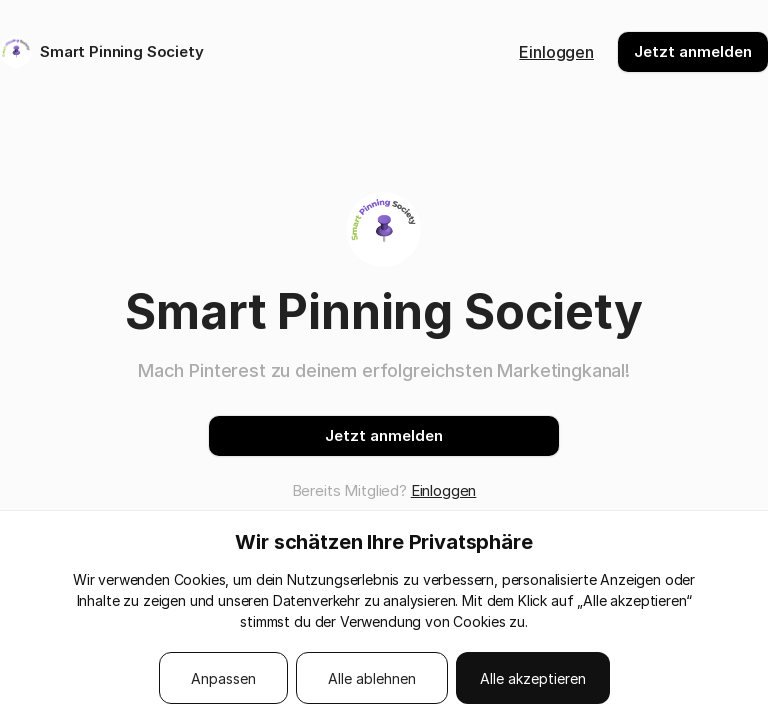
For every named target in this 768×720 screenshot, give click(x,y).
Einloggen (556, 52)
